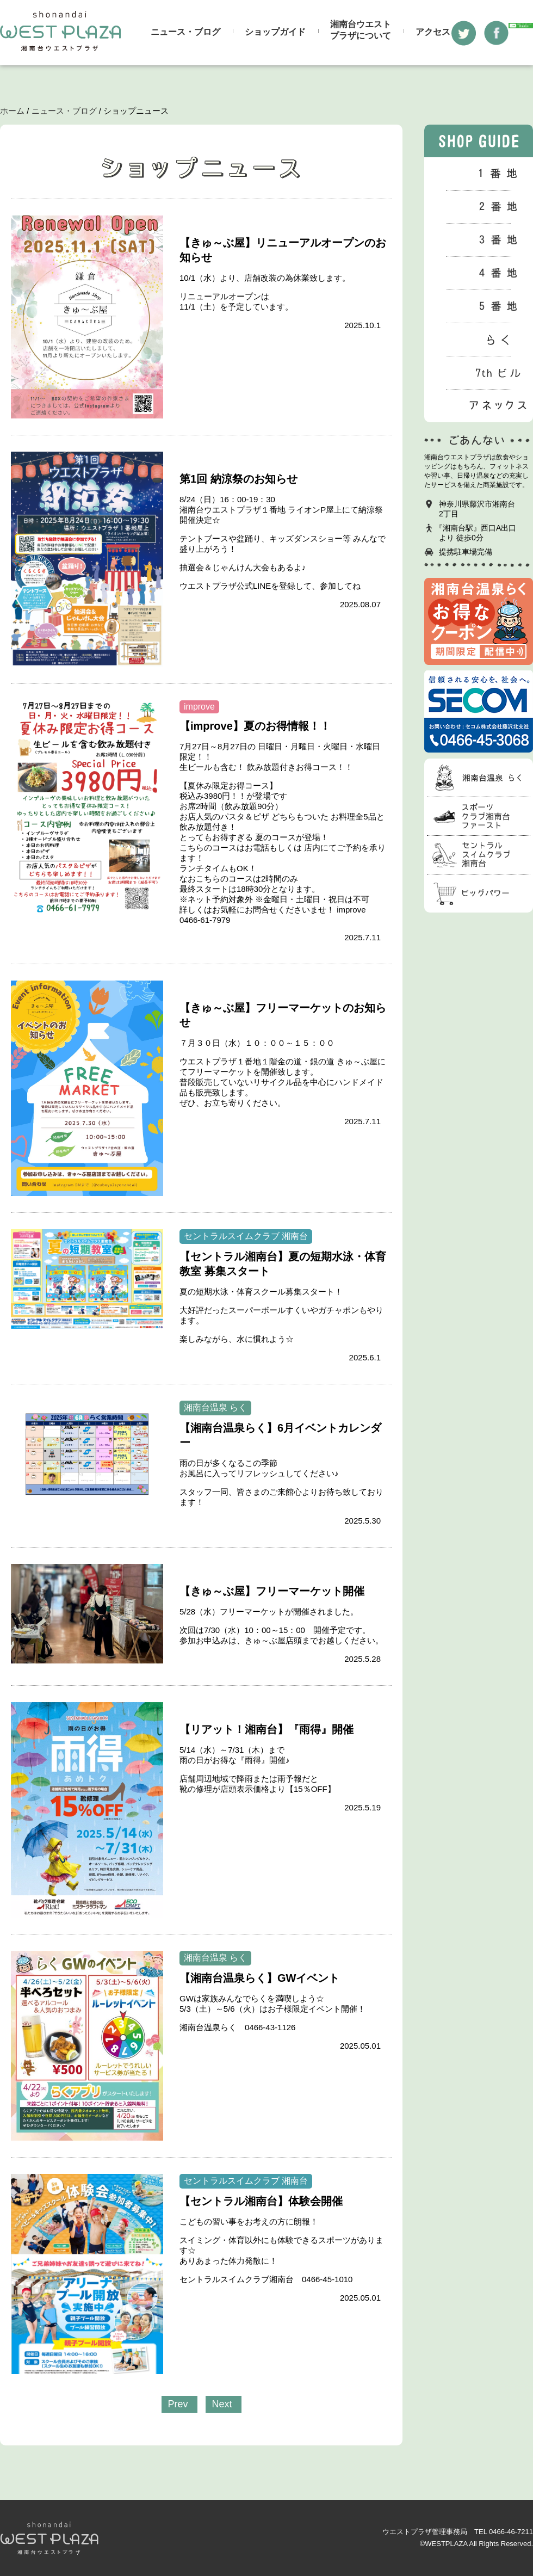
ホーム (12, 110)
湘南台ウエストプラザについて (360, 30)
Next (222, 2404)
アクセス (433, 31)
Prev (178, 2404)
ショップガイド (275, 31)
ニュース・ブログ (185, 31)
